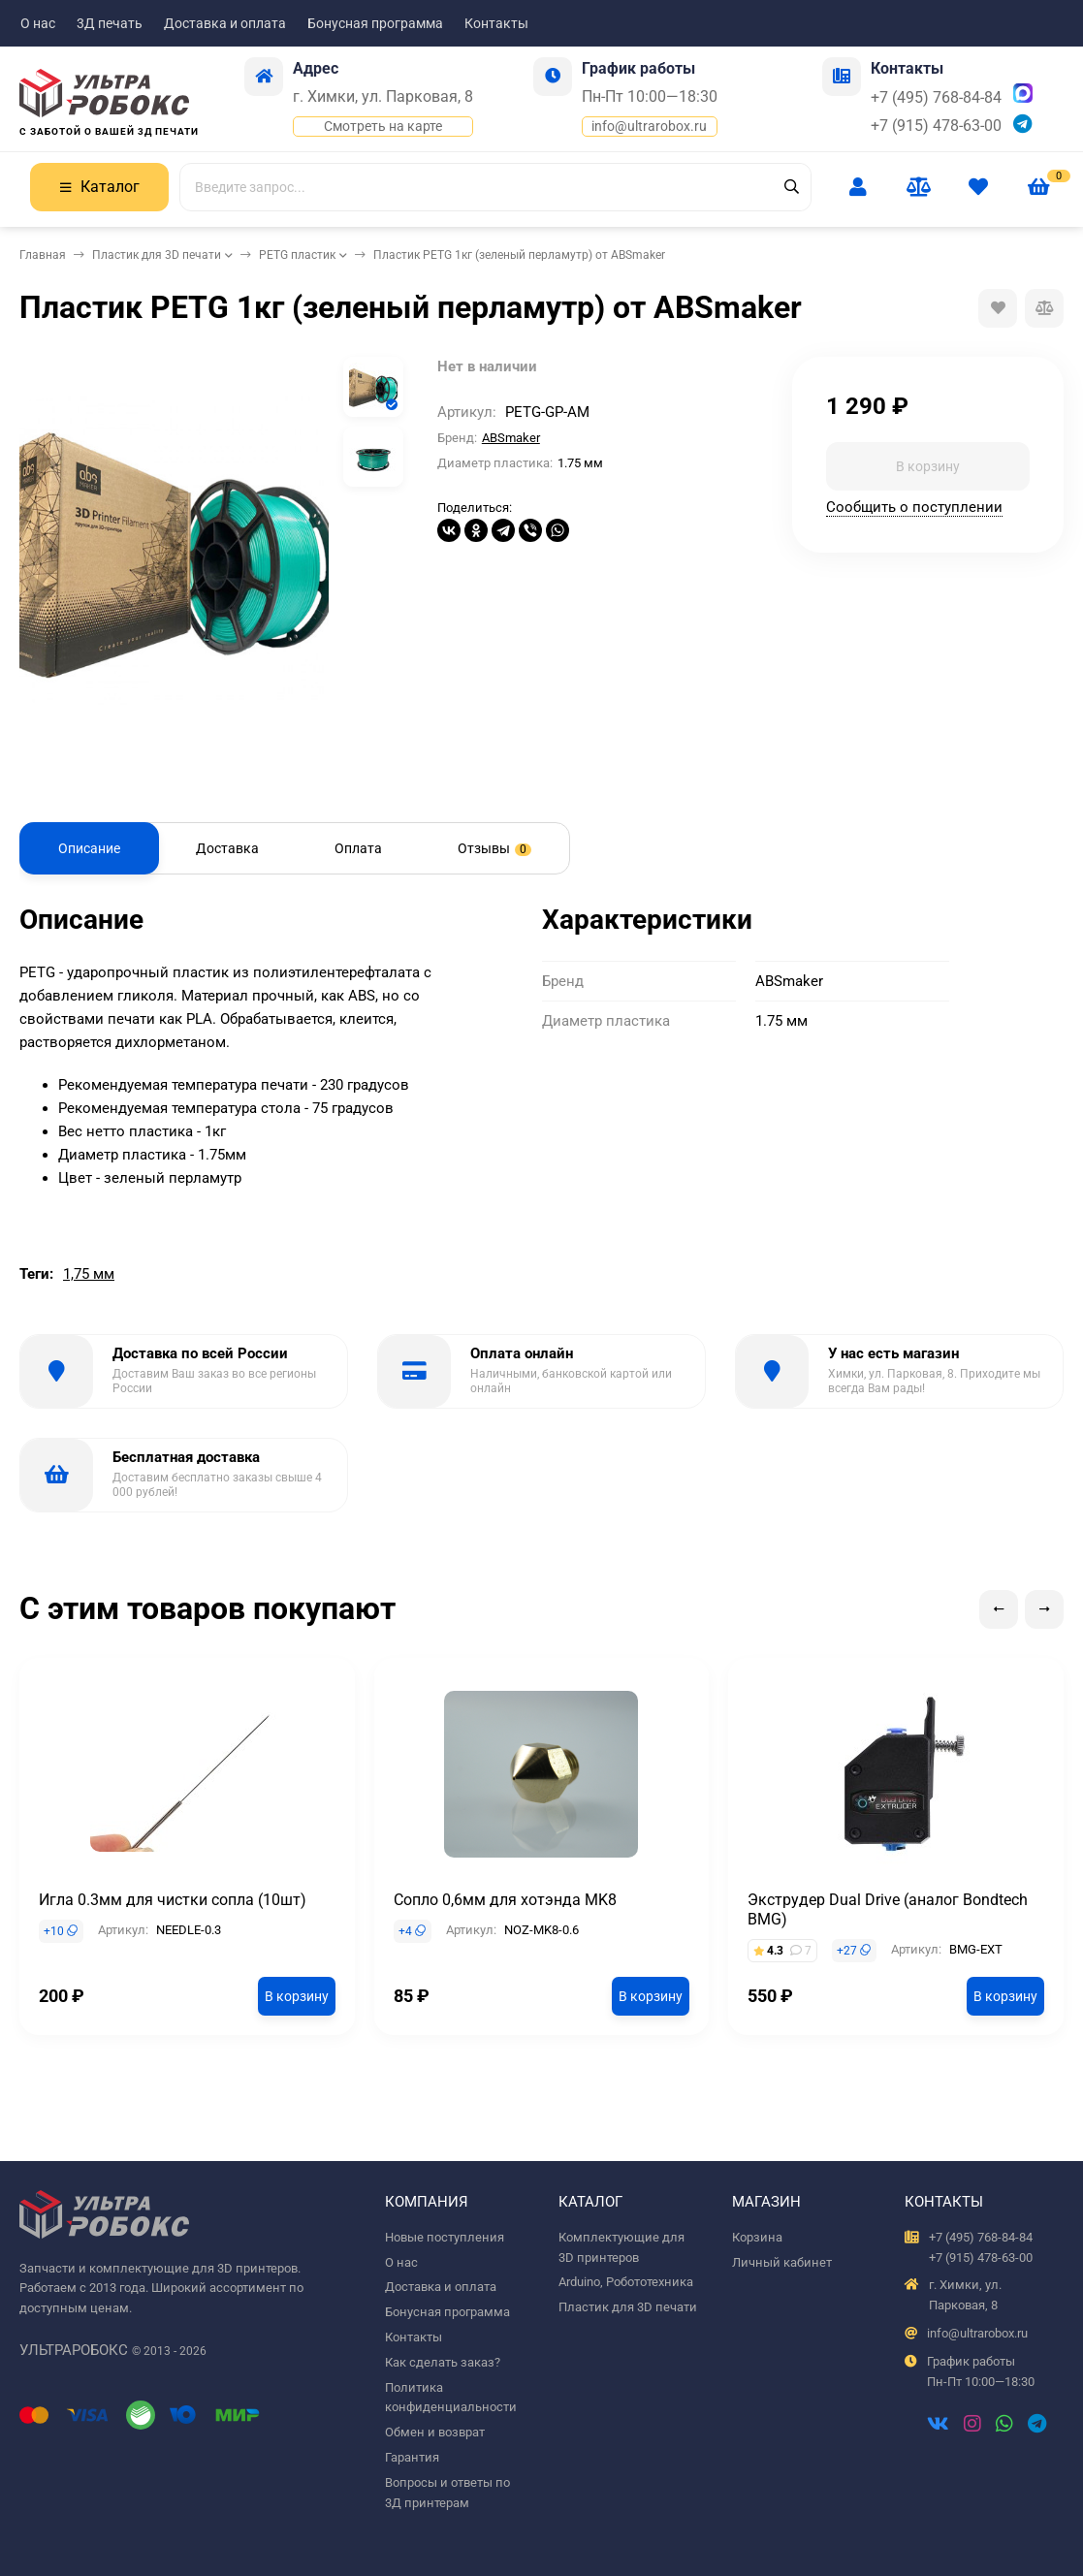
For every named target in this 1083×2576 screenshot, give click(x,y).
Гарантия (412, 2457)
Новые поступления (444, 2237)
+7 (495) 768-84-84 (936, 97)
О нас (37, 23)
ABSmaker (511, 437)
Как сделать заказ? (442, 2362)
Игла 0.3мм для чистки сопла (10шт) (172, 1900)
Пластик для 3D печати (156, 255)
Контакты (496, 23)
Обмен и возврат (435, 2432)
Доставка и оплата (225, 23)
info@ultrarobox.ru (649, 126)
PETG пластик (297, 255)
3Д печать (110, 23)
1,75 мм (88, 1274)
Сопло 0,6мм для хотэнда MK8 (505, 1900)
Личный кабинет (782, 2262)
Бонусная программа (375, 23)
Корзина (757, 2237)
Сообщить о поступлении (914, 507)
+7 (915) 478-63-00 (936, 125)
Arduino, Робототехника (625, 2281)
